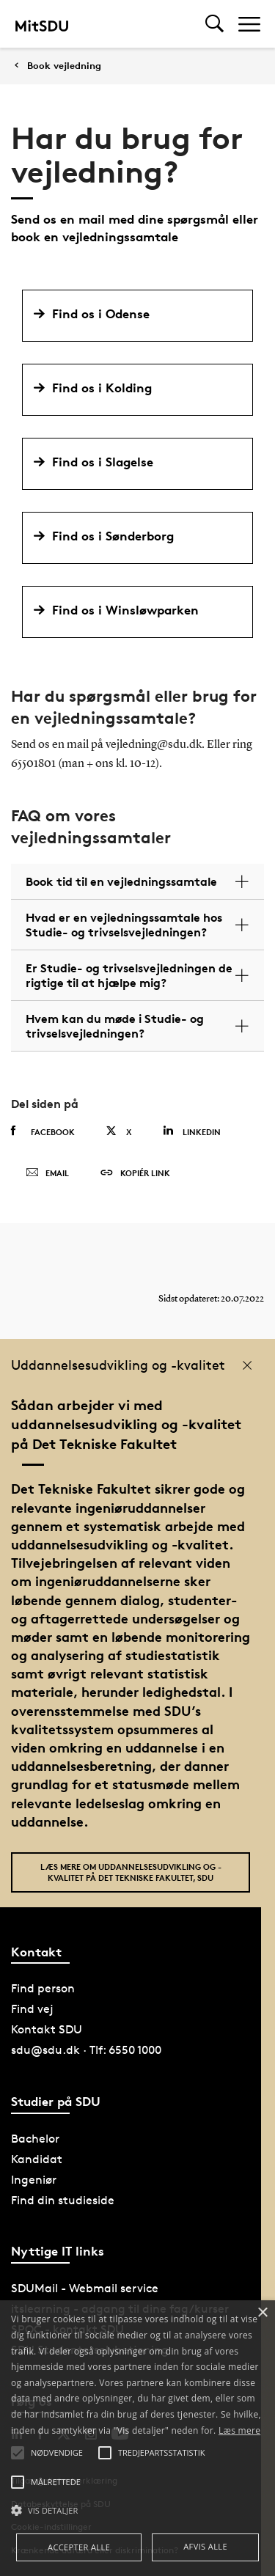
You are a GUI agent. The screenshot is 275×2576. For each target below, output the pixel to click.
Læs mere (239, 2430)
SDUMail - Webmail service (84, 2288)
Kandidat (36, 2159)
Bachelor (35, 2139)
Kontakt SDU (46, 2029)
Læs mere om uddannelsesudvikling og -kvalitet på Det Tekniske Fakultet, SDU (130, 1872)
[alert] (137, 2438)
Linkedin (192, 1131)
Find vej (32, 2009)
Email (47, 1173)
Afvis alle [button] (205, 2546)
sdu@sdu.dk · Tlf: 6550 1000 (86, 2050)
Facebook (43, 1131)
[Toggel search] (214, 24)
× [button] (262, 2313)
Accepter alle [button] (79, 2547)
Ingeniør (33, 2180)
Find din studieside (62, 2200)
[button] (137, 2510)
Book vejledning (64, 65)
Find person (43, 1988)
